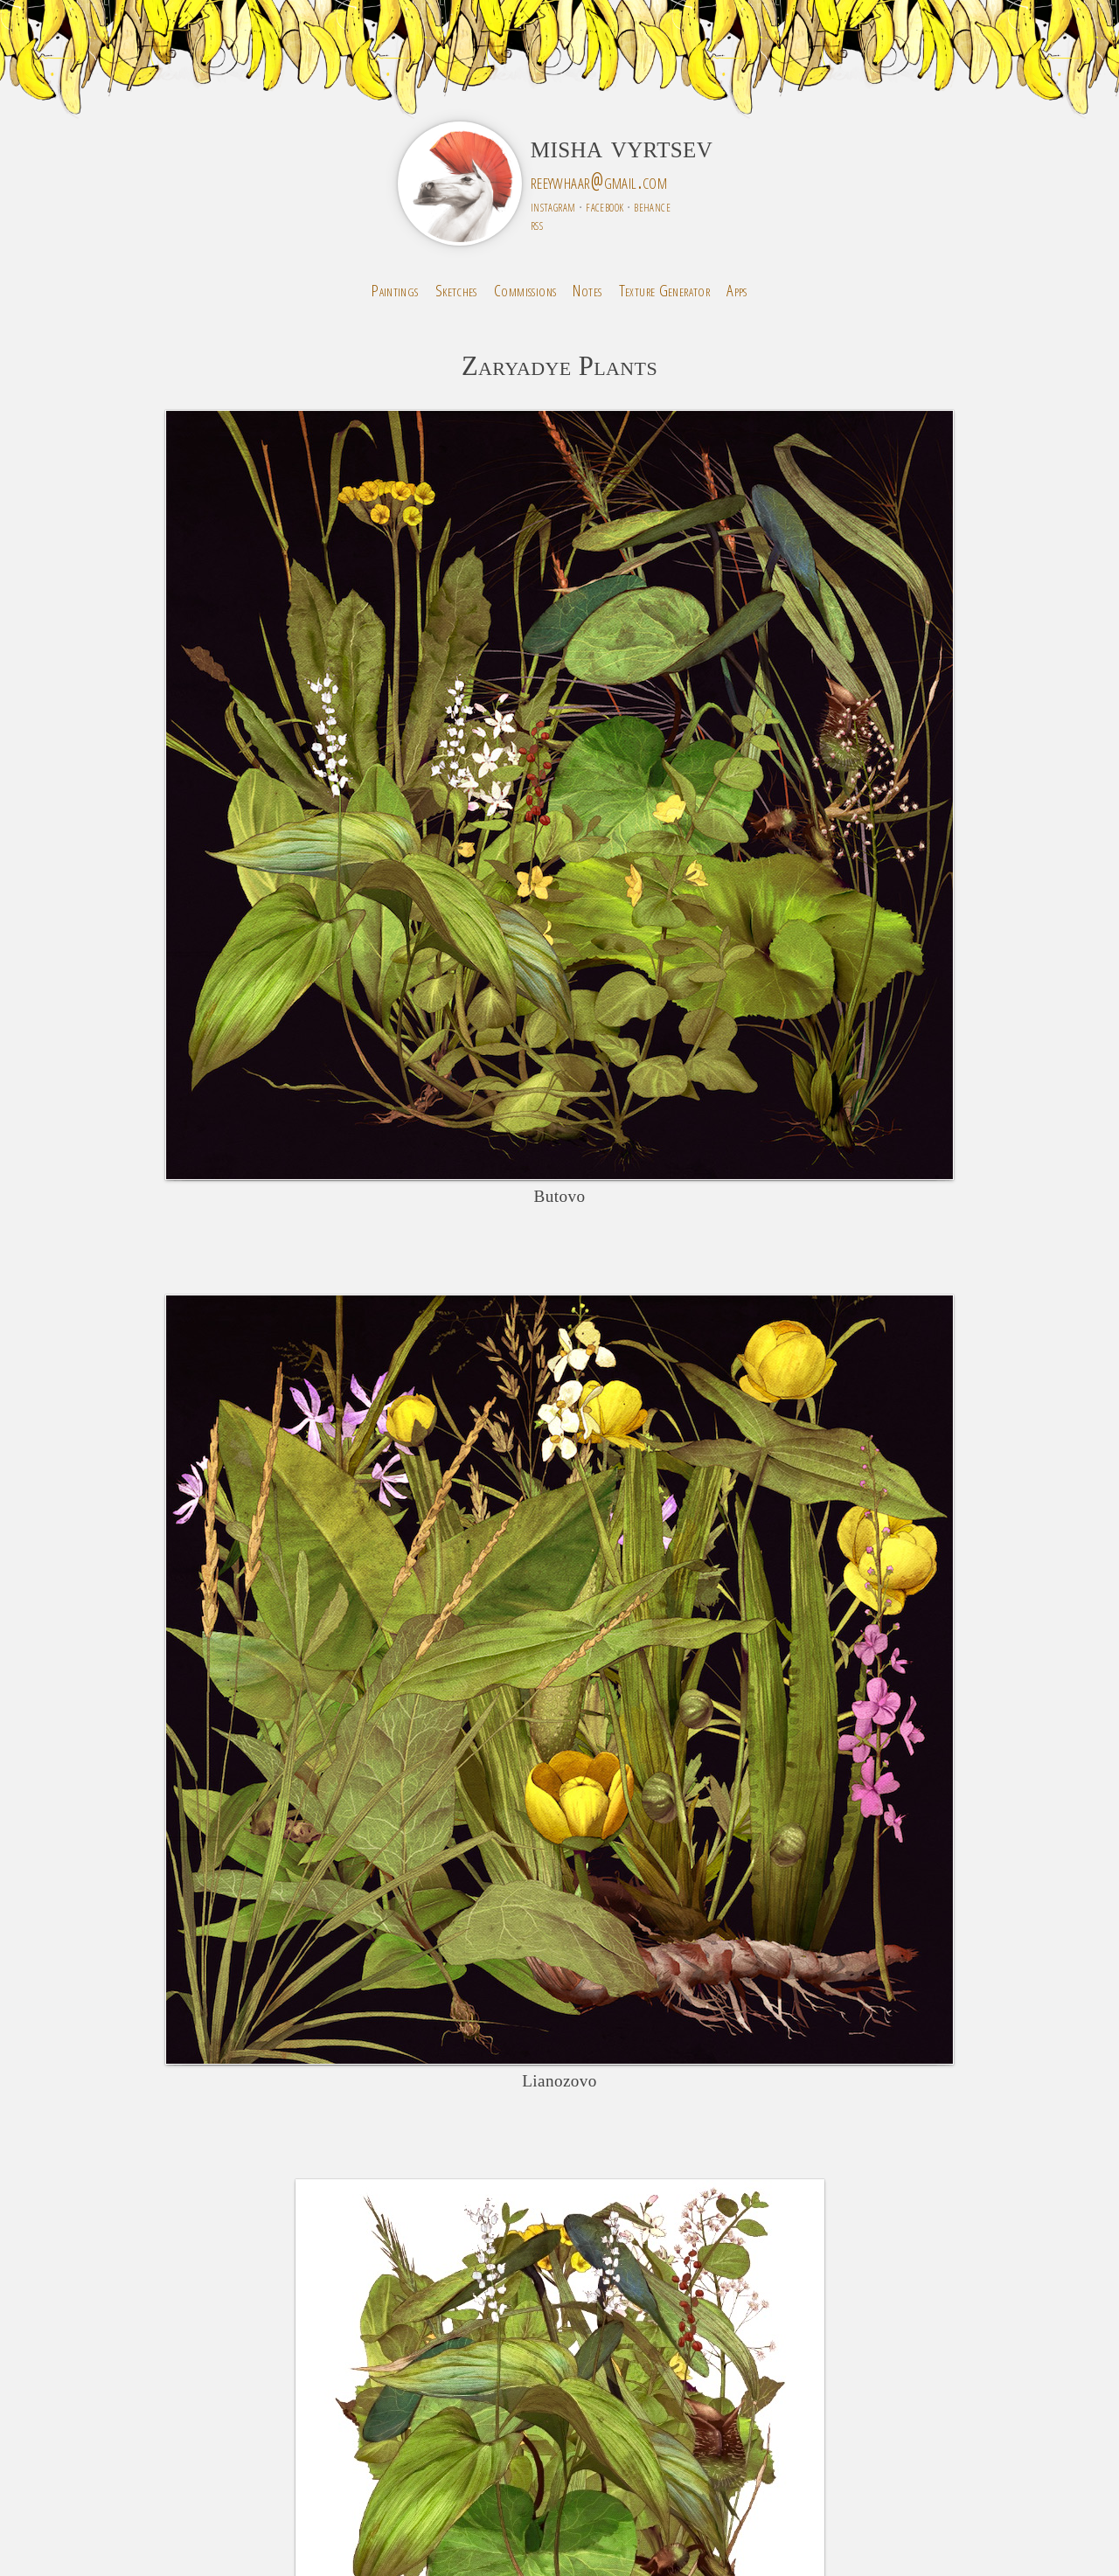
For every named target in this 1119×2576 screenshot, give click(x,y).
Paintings (395, 290)
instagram (553, 206)
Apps (736, 290)
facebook (604, 206)
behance (652, 206)
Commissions (525, 290)
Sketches (456, 290)
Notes (587, 290)
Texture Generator (665, 290)
